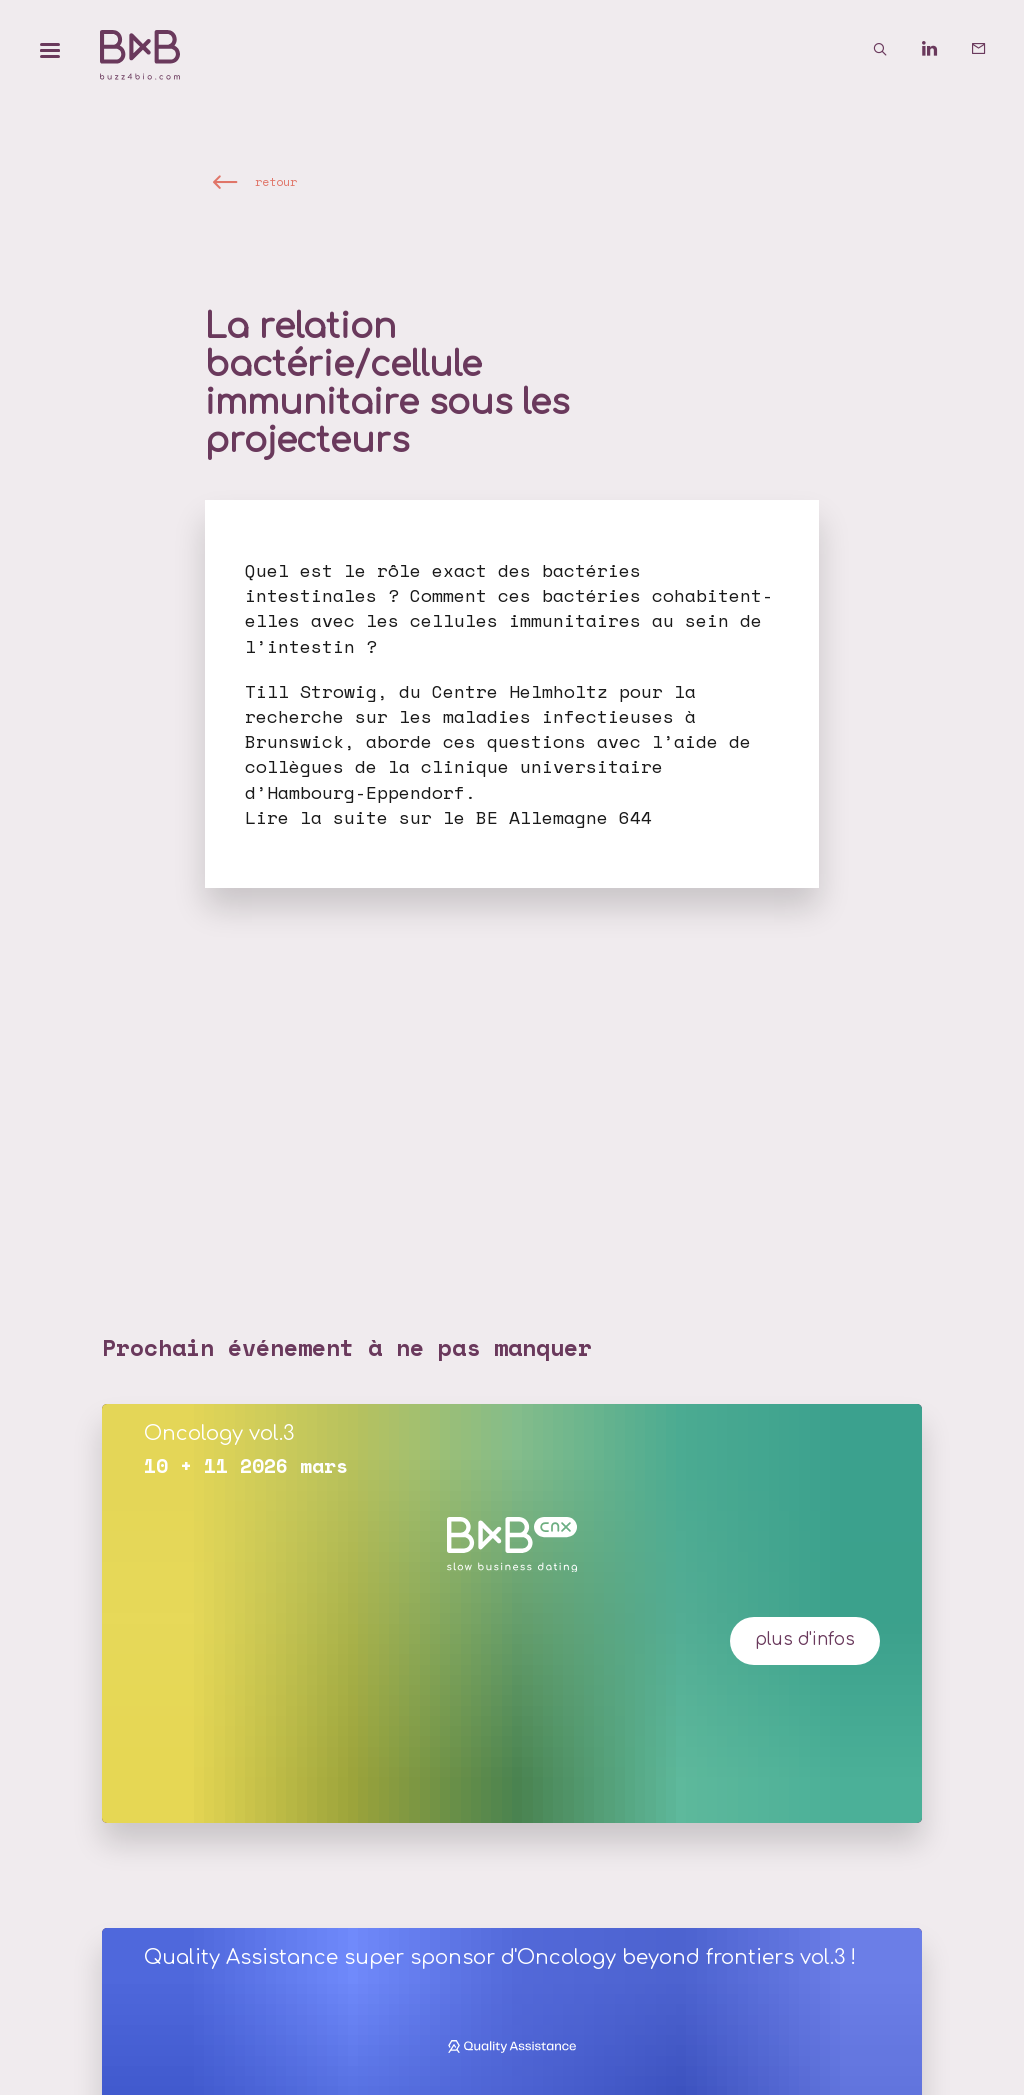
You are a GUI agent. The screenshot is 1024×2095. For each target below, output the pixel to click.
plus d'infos (805, 1639)
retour (276, 181)
